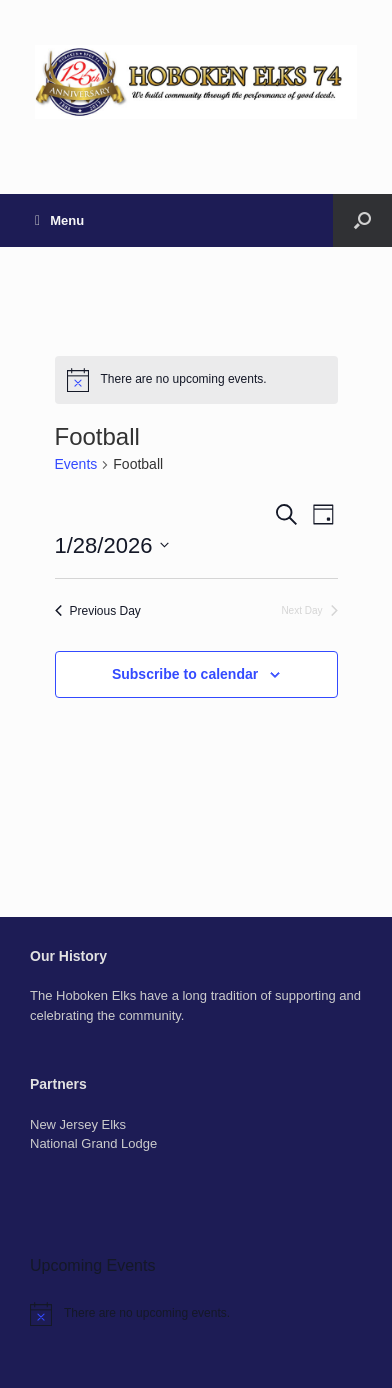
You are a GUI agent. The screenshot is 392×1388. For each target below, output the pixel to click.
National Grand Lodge (93, 1143)
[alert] (196, 380)
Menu (59, 220)
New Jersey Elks (78, 1124)
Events (76, 464)
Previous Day (98, 611)
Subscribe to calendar (185, 674)
